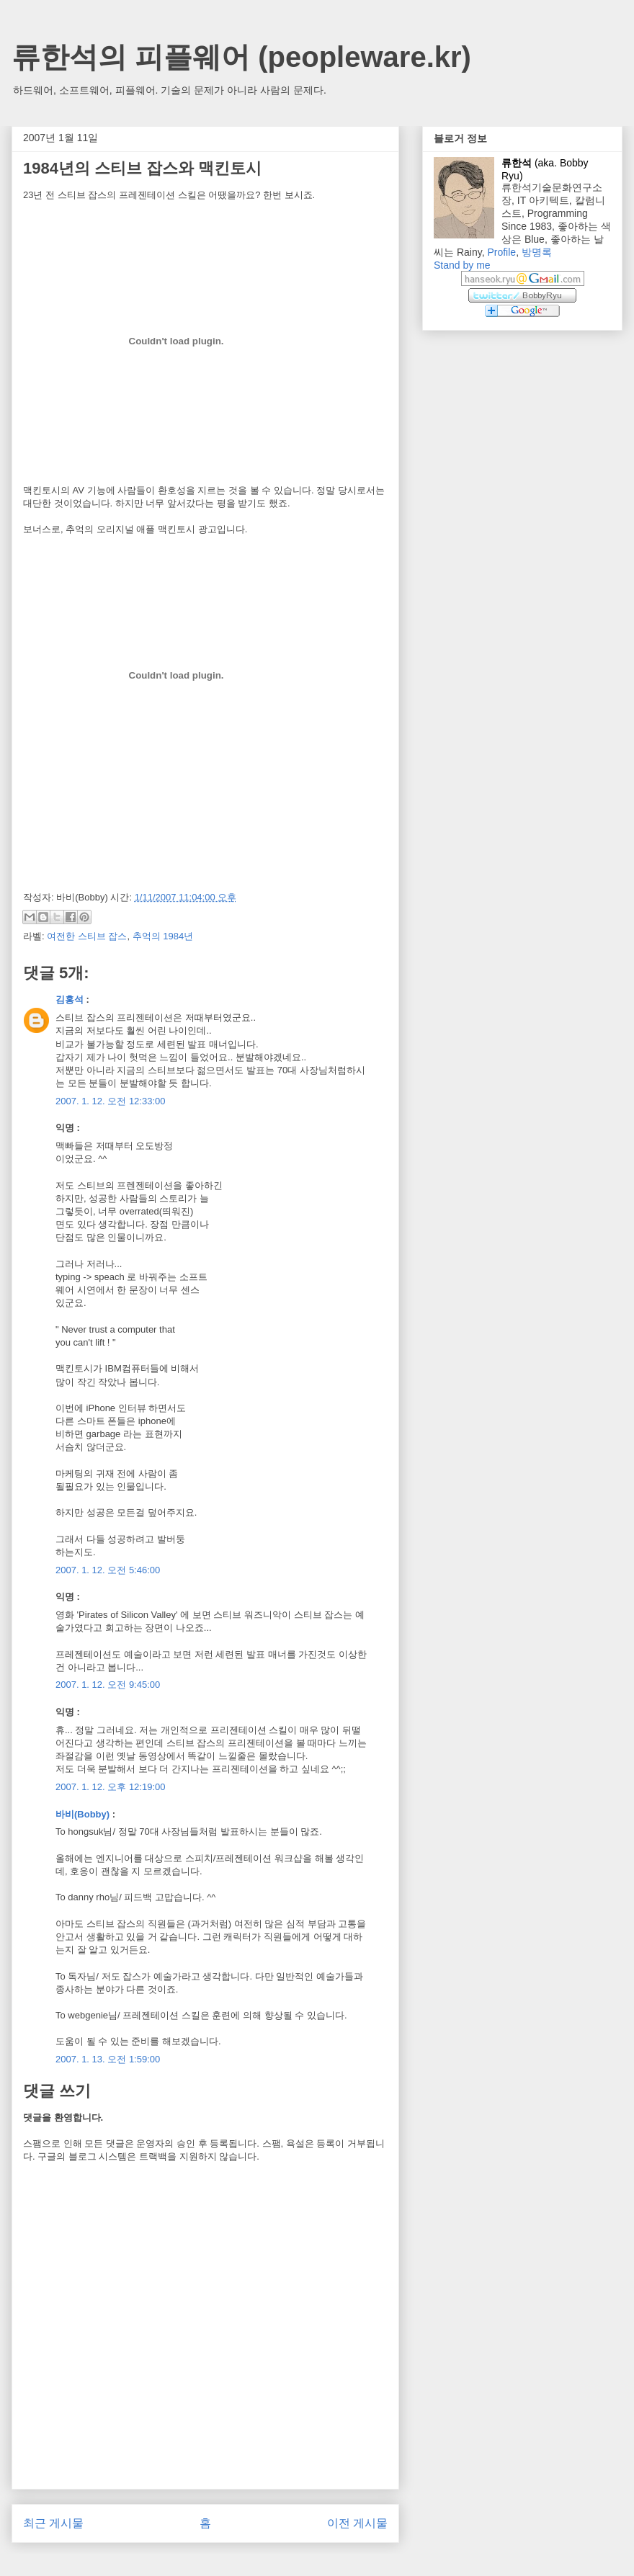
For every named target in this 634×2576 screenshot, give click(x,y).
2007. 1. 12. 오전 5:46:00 (107, 1570)
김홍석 (69, 999)
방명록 (537, 252)
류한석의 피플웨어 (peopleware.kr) (241, 57)
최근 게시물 (53, 2523)
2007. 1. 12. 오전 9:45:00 (107, 1684)
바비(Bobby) (82, 1814)
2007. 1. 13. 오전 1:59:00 (107, 2059)
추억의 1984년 (163, 936)
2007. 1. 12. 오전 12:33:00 (110, 1101)
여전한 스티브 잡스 (87, 936)
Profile (501, 252)
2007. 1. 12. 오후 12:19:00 (110, 1786)
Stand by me (462, 265)
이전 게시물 (357, 2523)
